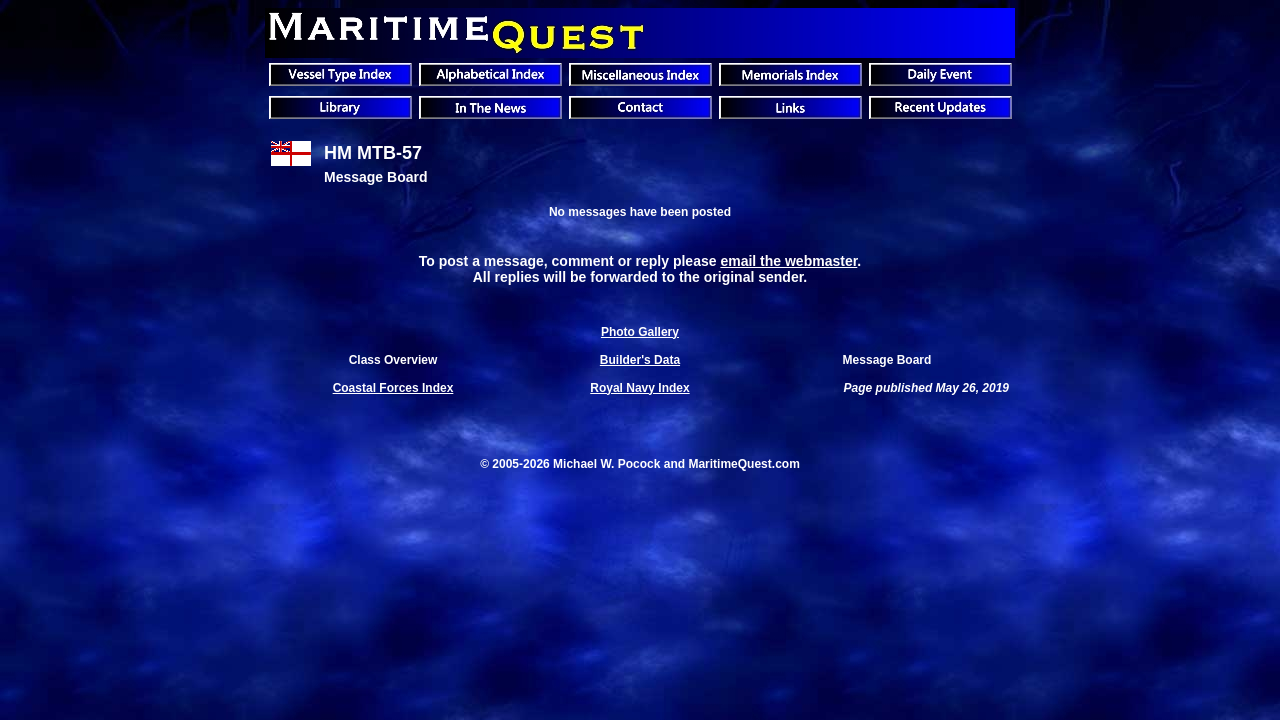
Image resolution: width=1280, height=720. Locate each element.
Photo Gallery (640, 332)
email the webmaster (788, 261)
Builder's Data (640, 360)
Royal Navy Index (639, 388)
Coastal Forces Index (393, 388)
